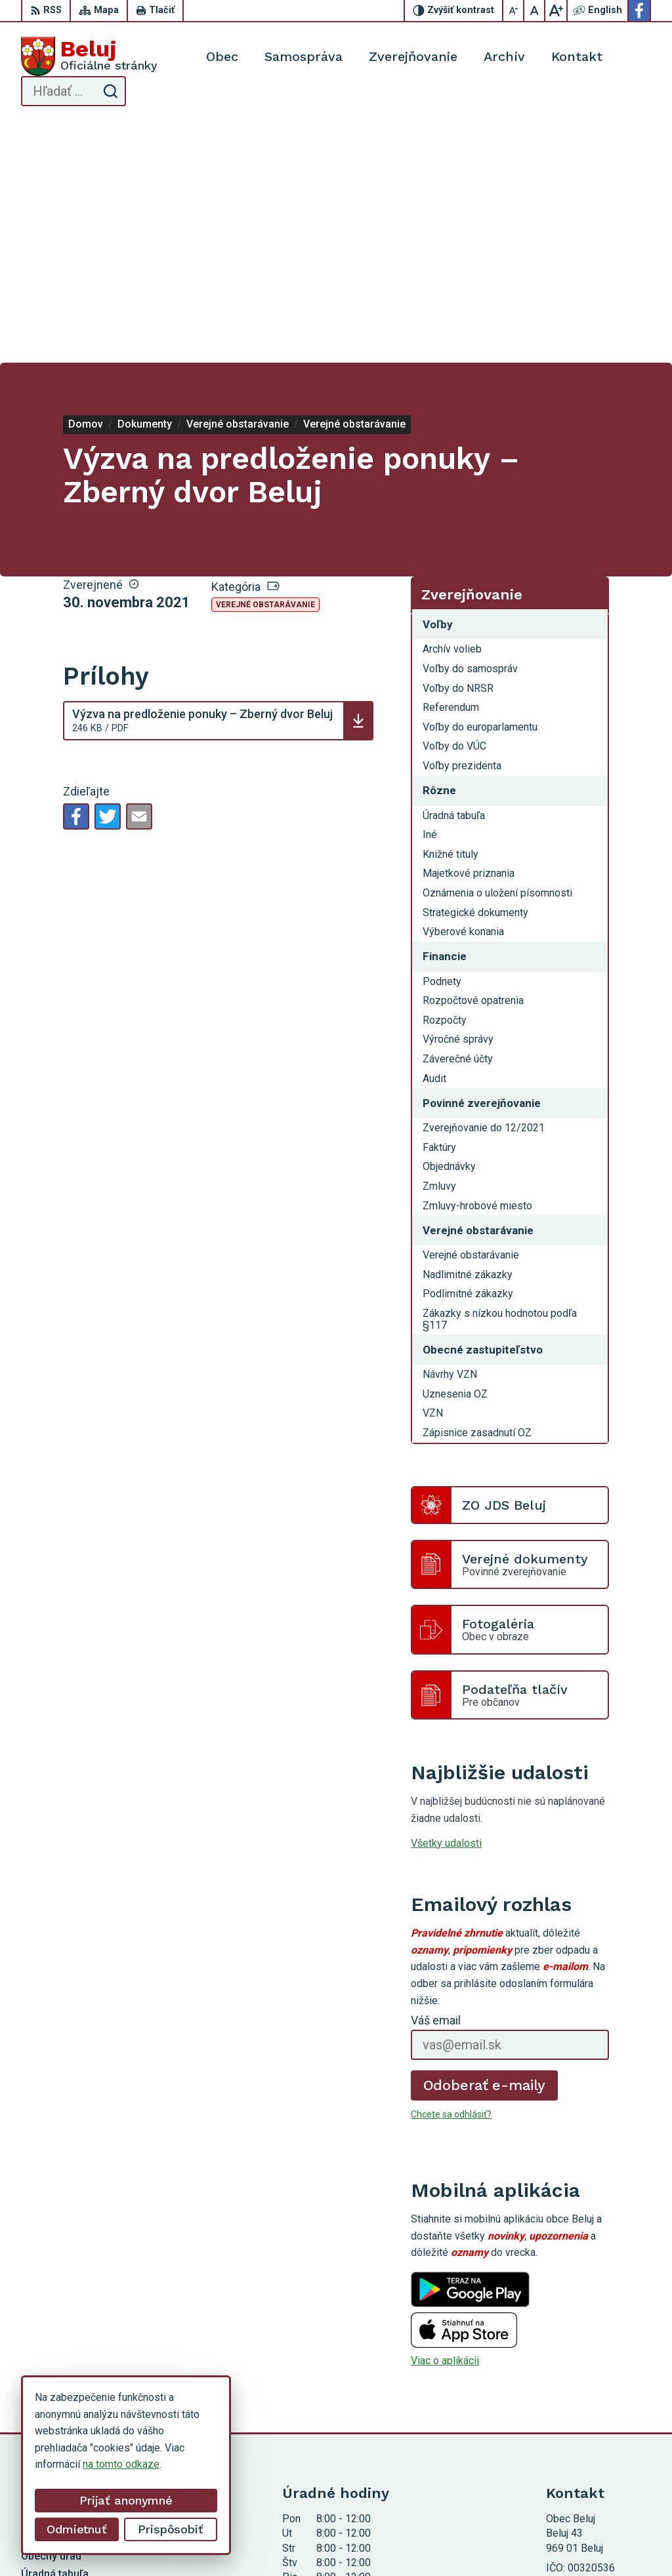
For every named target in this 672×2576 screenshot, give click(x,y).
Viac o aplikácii (445, 2120)
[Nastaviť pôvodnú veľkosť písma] (534, 10)
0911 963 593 (578, 2381)
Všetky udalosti (446, 1602)
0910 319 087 (578, 2396)
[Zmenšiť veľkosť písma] (513, 10)
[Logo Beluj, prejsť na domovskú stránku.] (89, 56)
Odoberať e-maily (484, 1844)
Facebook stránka (586, 2425)
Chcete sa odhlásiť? (451, 1873)
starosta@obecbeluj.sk (598, 2411)
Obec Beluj (459, 2541)
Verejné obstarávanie (265, 364)
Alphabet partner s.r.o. (298, 2541)
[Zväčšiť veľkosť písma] (555, 10)
